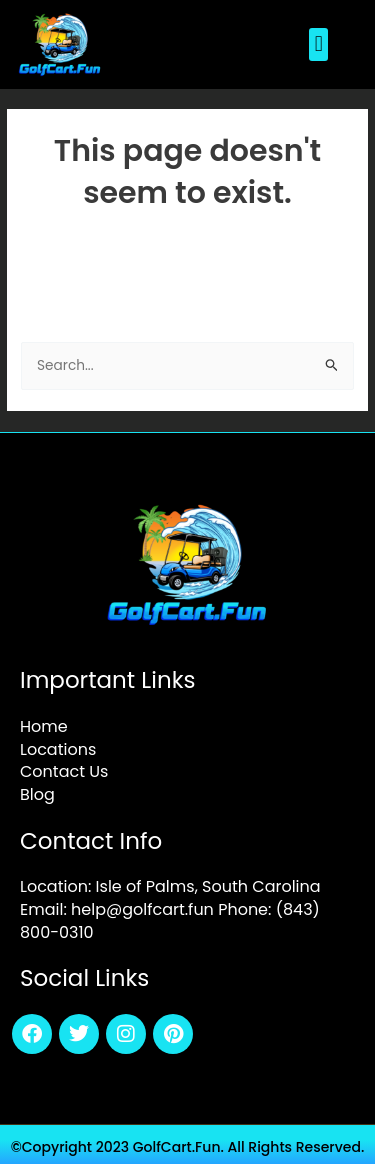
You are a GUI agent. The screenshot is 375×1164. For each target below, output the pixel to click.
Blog (37, 794)
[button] (318, 44)
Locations (58, 749)
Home (44, 726)
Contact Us (64, 771)
